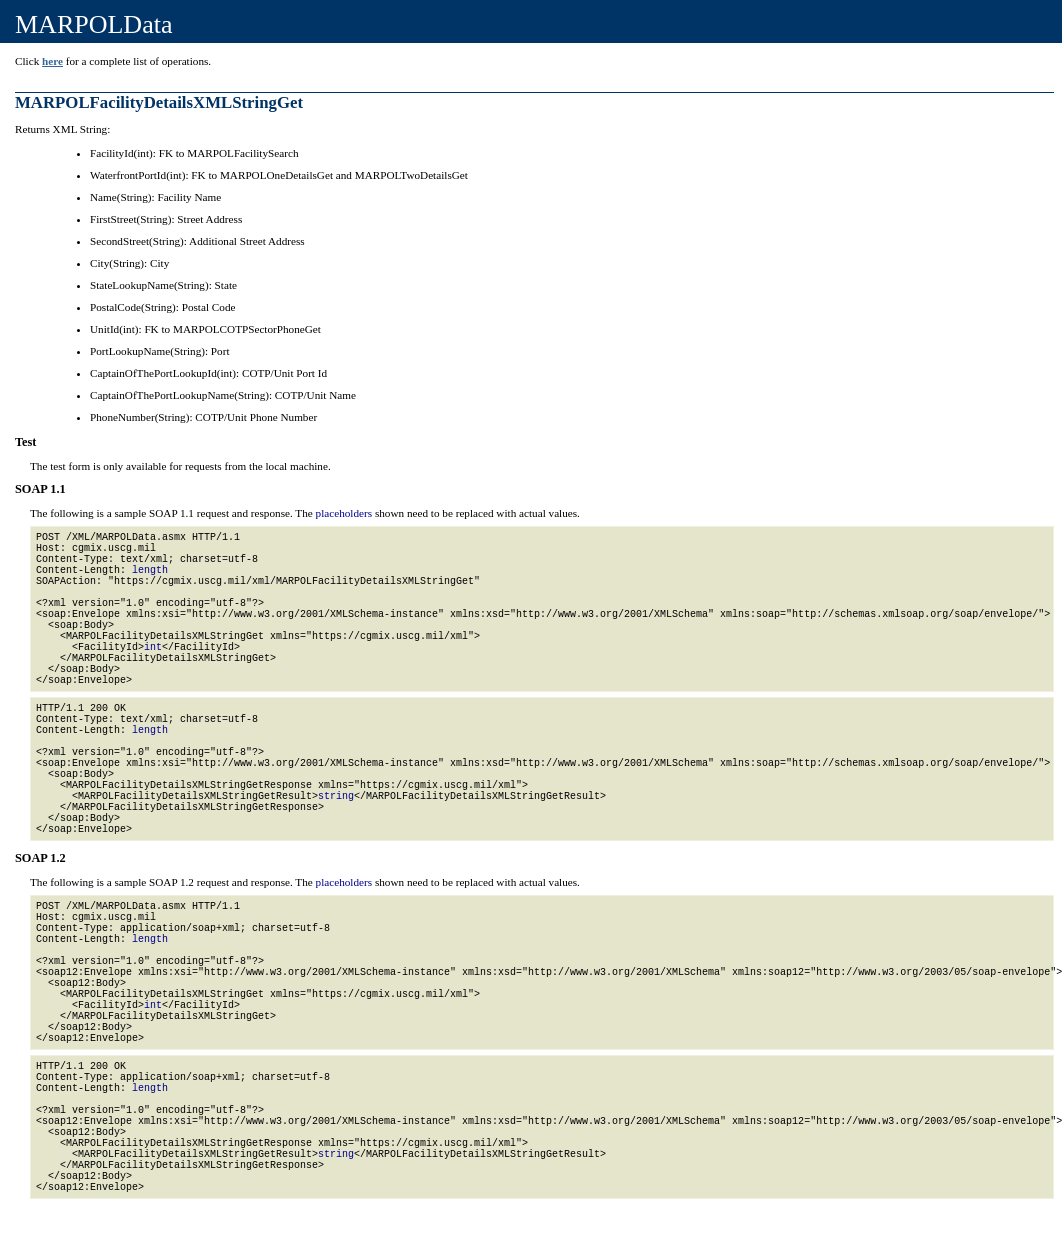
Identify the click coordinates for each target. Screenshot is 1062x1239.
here (52, 61)
